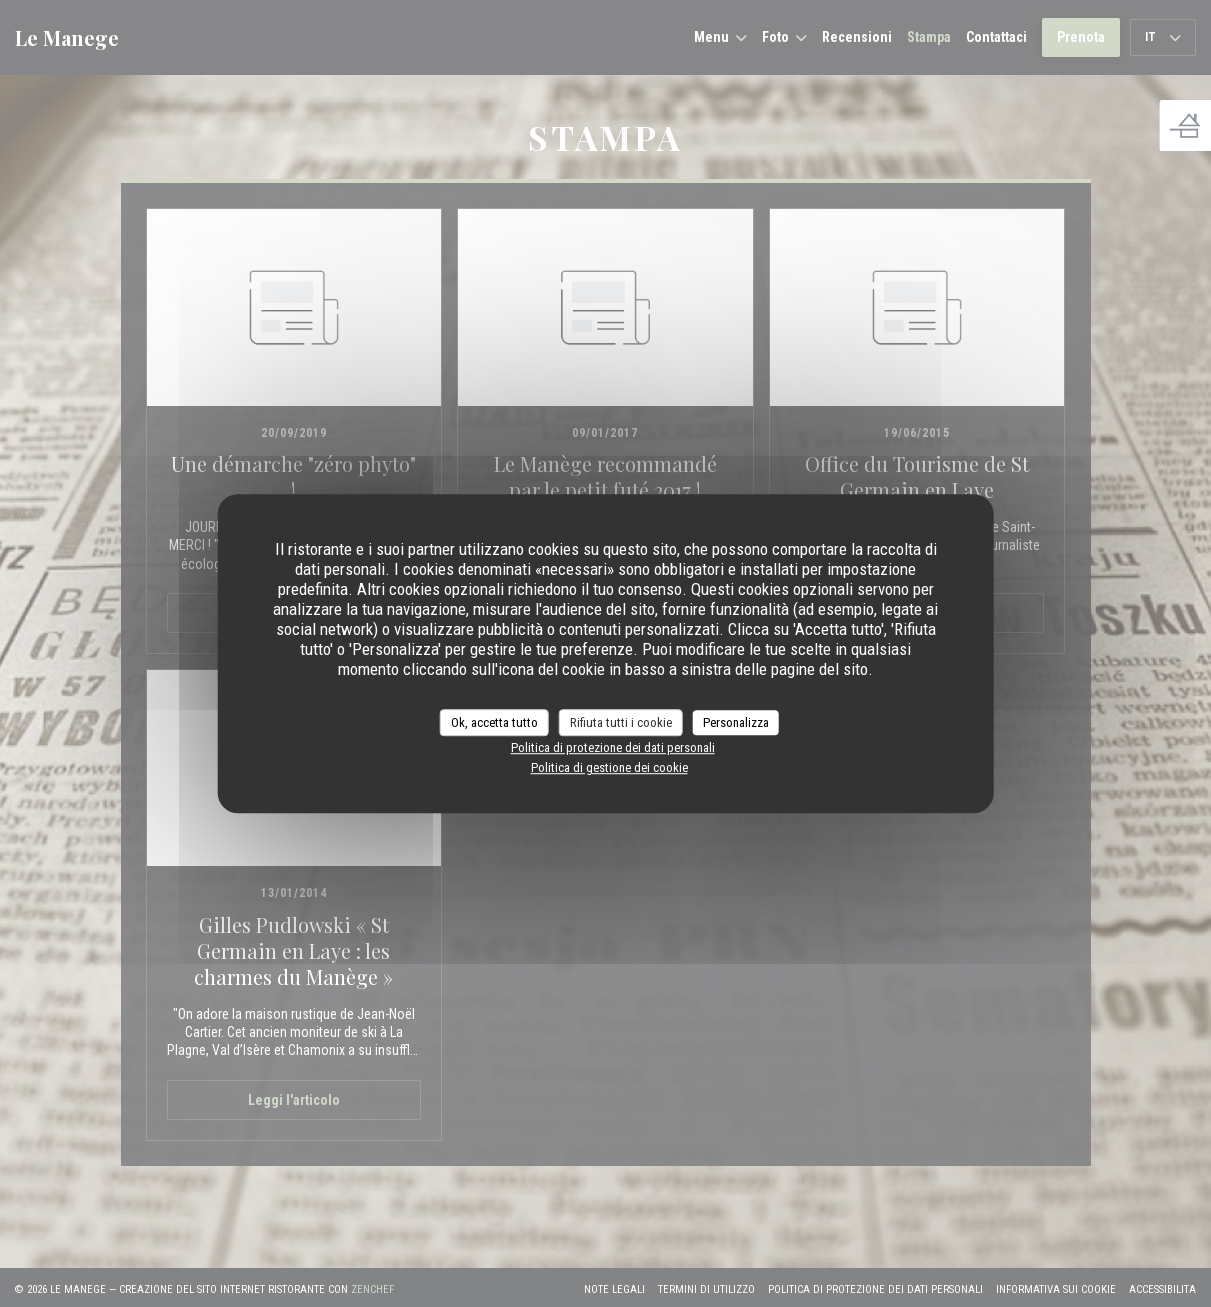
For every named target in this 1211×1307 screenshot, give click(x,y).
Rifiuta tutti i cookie (621, 722)
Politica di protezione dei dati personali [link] (613, 747)
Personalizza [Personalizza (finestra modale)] (736, 722)
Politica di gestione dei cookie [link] (609, 767)
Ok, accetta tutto (494, 722)
